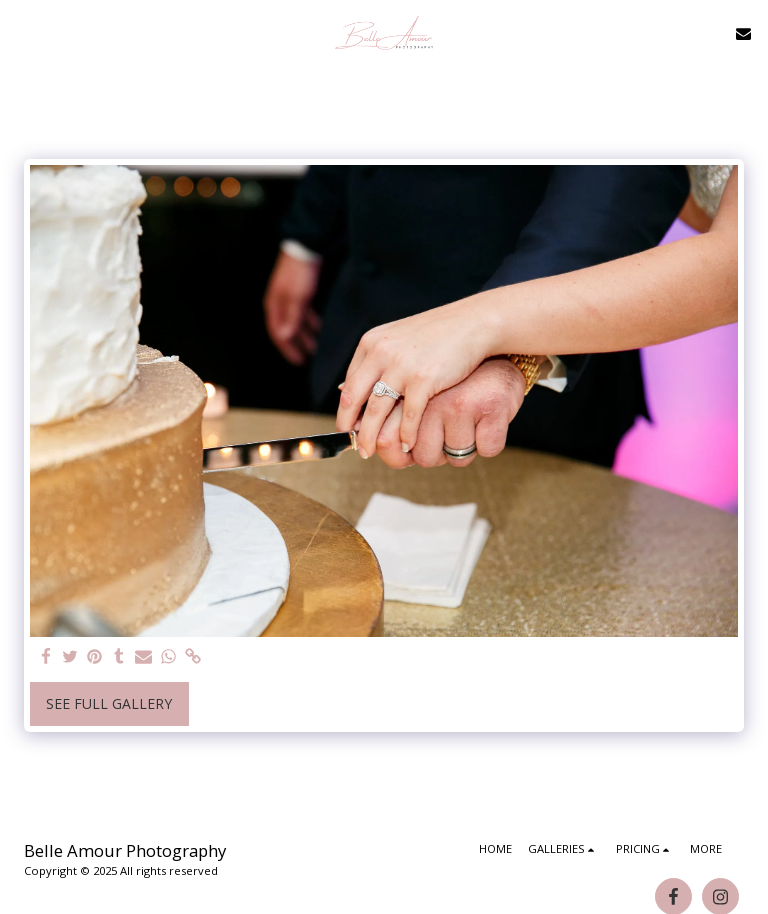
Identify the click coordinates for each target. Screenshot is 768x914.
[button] (22, 32)
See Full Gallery (109, 703)
